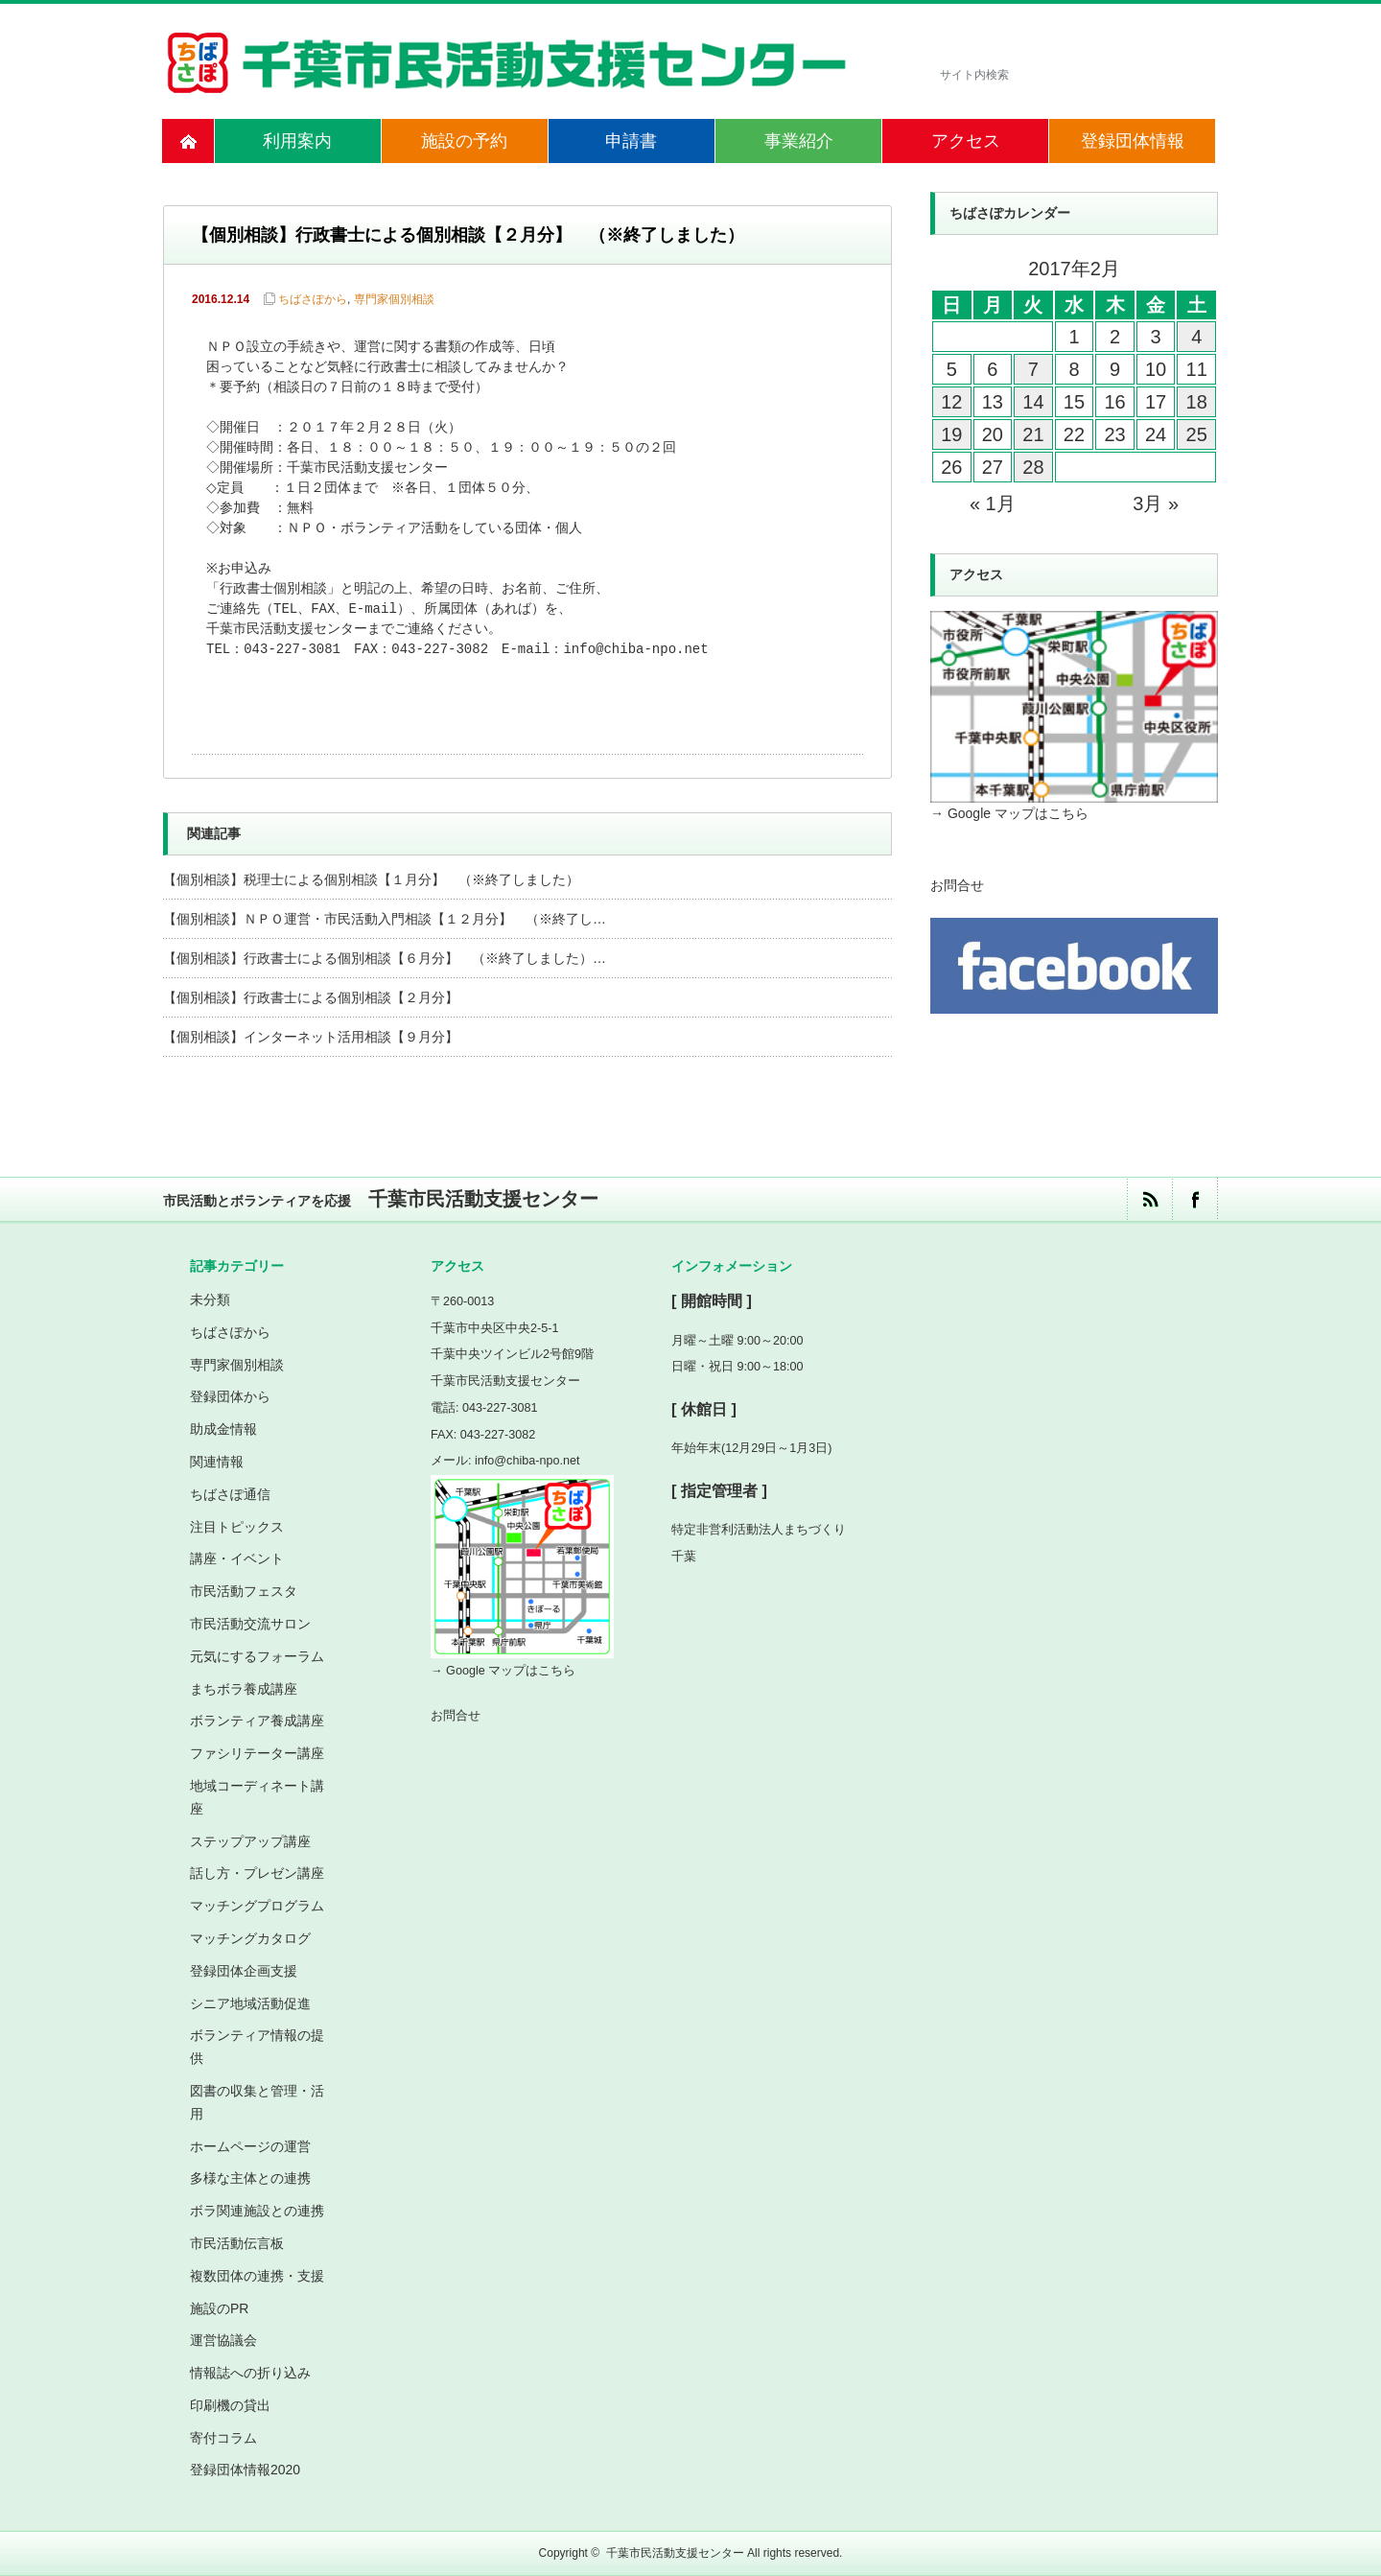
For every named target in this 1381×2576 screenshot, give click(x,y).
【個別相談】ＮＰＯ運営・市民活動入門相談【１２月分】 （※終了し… (384, 918)
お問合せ (957, 885)
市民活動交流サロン (250, 1623)
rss (1149, 1199)
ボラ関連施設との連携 (257, 2210)
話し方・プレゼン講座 (257, 1873)
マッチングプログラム (257, 1905)
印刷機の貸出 (230, 2405)
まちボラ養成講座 (243, 1689)
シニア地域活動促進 (250, 2003)
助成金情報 (223, 1429)
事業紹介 (798, 141)
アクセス (965, 141)
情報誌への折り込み (250, 2372)
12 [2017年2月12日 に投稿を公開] (951, 401)
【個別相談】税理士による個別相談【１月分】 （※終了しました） (371, 879)
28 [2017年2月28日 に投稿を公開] (1032, 467)
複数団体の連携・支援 (257, 2275)
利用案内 (297, 141)
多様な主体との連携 (250, 2178)
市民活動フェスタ (243, 1591)
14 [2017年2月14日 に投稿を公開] (1032, 401)
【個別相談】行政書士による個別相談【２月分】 (310, 997)
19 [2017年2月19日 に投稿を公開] (951, 434)
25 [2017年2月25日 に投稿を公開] (1196, 434)
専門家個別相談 (394, 299)
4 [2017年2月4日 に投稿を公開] (1196, 336)
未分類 (210, 1299)
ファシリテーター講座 (257, 1753)
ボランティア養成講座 (257, 1720)
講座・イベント (237, 1558)
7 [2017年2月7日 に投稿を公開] (1033, 369)
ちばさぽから (312, 299)
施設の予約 (464, 141)
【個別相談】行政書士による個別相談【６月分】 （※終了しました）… (384, 958)
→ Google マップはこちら (1009, 813)
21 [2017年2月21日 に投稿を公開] (1032, 434)
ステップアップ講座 (250, 1841)
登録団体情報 (1132, 141)
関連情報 (217, 1461)
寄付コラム (223, 2438)
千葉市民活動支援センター (675, 2553)
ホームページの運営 (250, 2146)
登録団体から (230, 1396)
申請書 (631, 141)
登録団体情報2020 (245, 2469)
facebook (1194, 1199)
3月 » (1156, 503)
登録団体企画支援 (243, 1971)
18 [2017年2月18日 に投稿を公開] (1196, 401)
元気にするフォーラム (257, 1656)
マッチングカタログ (250, 1938)
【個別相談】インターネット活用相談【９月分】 (310, 1036)
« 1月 (993, 503)
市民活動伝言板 (237, 2243)
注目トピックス (237, 1526)
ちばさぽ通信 (230, 1494)
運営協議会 (223, 2340)
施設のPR (219, 2308)
